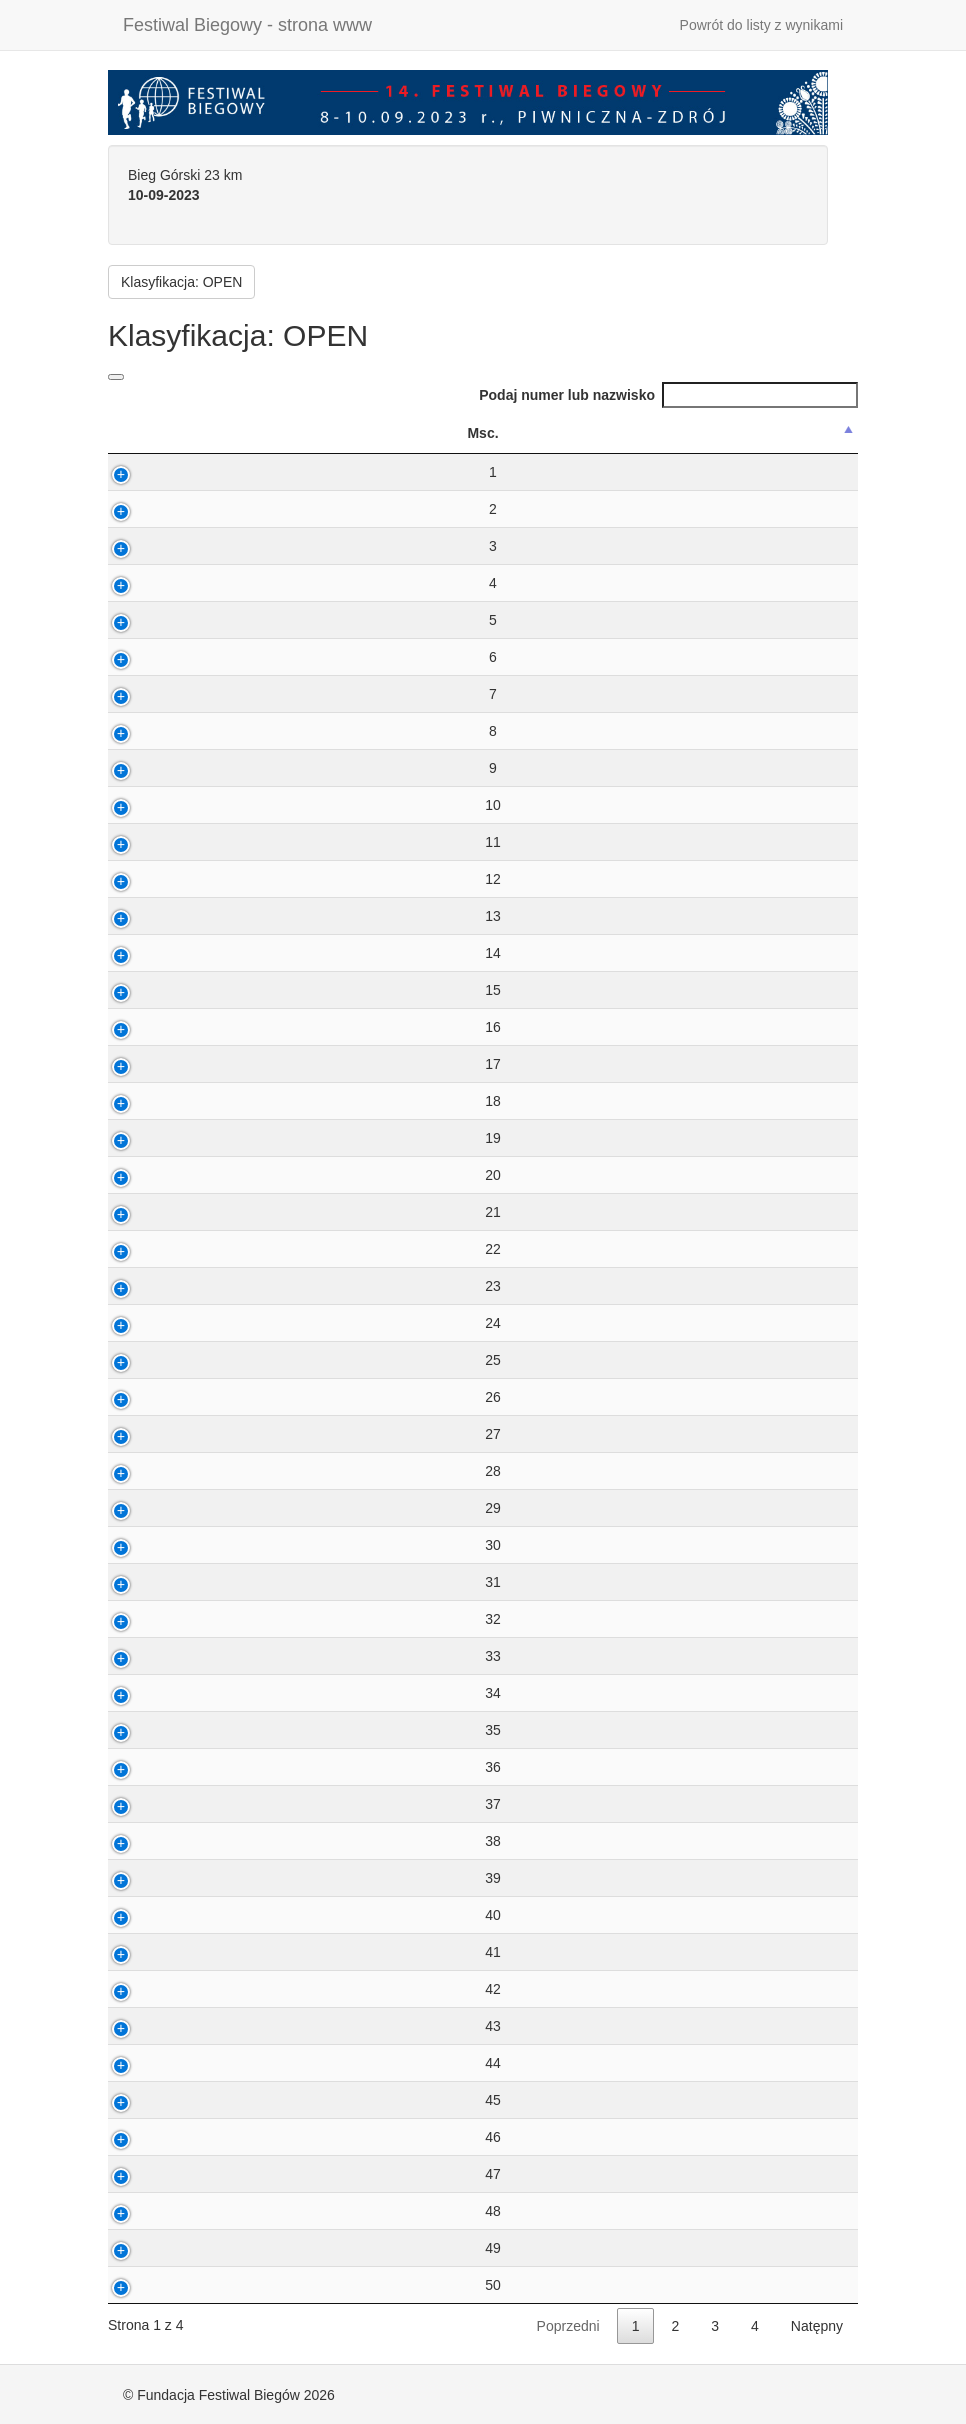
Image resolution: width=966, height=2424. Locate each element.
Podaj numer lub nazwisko (668, 395)
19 (154, 1138)
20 (154, 1175)
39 (154, 1878)
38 (154, 1841)
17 (154, 1064)
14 (154, 953)
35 (154, 1730)
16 (154, 1027)
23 (154, 1286)
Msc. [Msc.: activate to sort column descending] (143, 433)
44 (154, 2063)
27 (154, 1434)
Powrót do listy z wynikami (761, 25)
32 (154, 1619)
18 (154, 1101)
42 (154, 1989)
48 (154, 2211)
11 (154, 842)
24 (154, 1323)
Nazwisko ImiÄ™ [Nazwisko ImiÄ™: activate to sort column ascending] (393, 433)
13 (154, 916)
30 (154, 1545)
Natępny (817, 2326)
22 (154, 1249)
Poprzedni (568, 2326)
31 (154, 1582)
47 (154, 2174)
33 (154, 1656)
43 (154, 2026)
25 (154, 1360)
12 (154, 879)
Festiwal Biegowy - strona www (247, 25)
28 (154, 1471)
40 (154, 1915)
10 (154, 805)
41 (154, 1952)
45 (154, 2100)
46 (154, 2137)
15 (154, 990)
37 (154, 1804)
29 (154, 1508)
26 (154, 1397)
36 (154, 1767)
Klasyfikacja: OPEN (181, 282)
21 (154, 1212)
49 (154, 2248)
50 (154, 2285)
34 (154, 1693)
